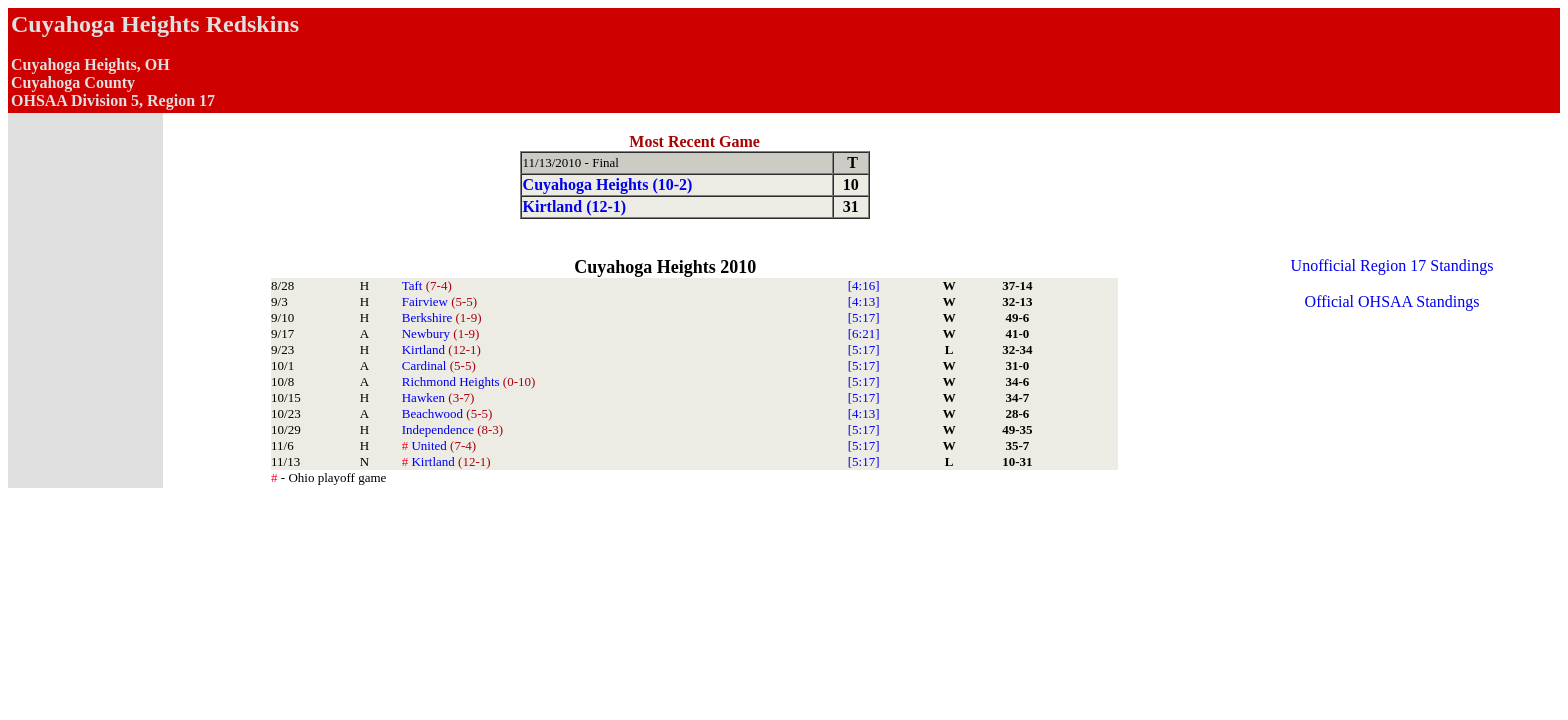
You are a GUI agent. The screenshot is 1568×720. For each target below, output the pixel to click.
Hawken (438, 397)
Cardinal (439, 365)
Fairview (439, 301)
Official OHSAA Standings (1392, 301)
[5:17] (864, 317)
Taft (427, 285)
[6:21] (864, 333)
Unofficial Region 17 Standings (1392, 265)
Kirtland (441, 349)
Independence (452, 429)
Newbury (441, 333)
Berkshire (442, 317)
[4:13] (864, 301)
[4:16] (864, 285)
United (439, 445)
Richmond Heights (469, 381)
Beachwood (447, 413)
